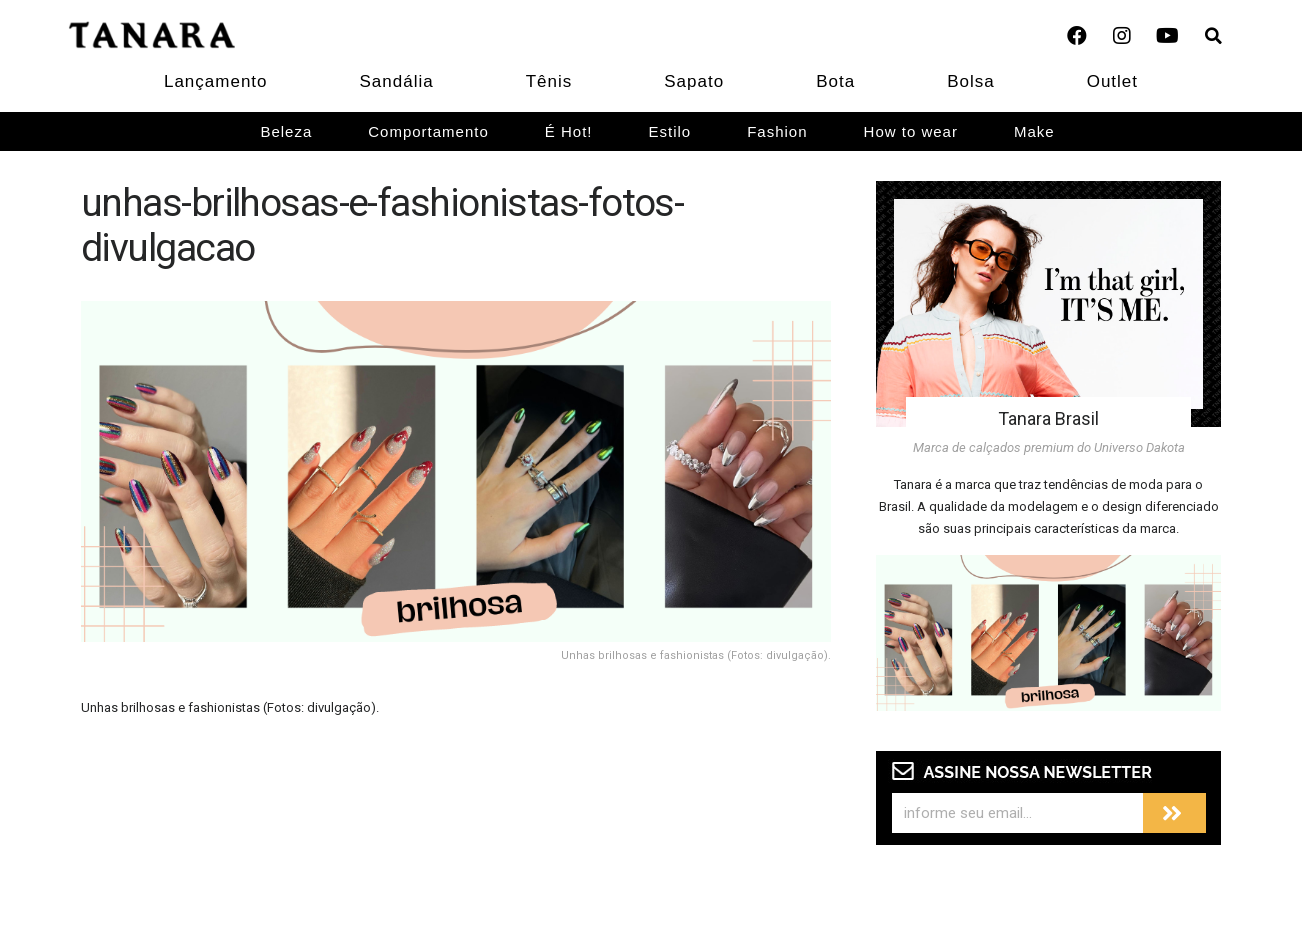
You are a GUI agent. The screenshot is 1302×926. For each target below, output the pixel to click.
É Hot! (569, 131)
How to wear (911, 131)
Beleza (286, 131)
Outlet (1112, 81)
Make (1034, 131)
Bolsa (971, 81)
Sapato (694, 81)
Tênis (549, 81)
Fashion (777, 131)
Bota (835, 81)
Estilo (670, 131)
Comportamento (428, 131)
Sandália (397, 81)
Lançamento (216, 81)
